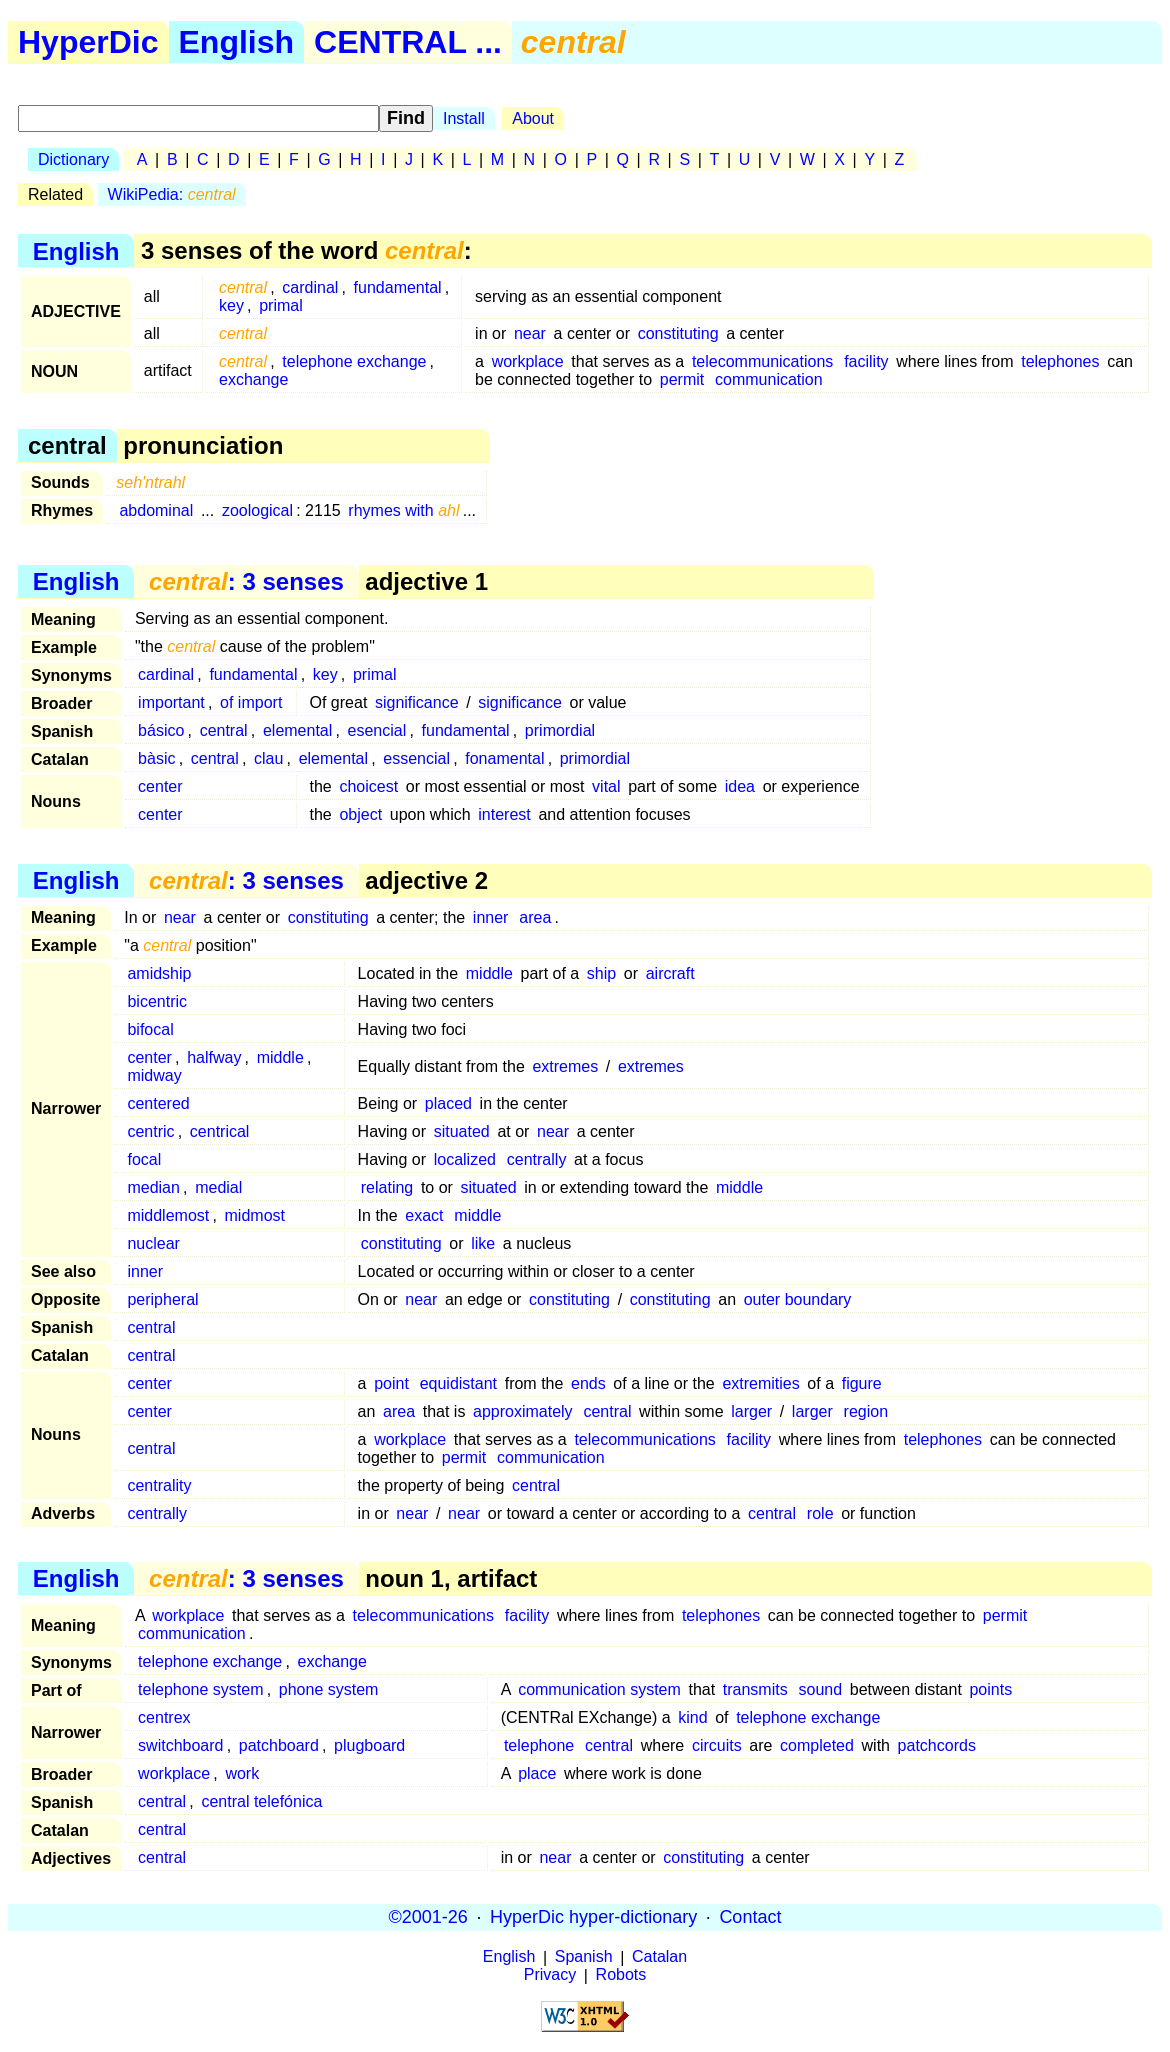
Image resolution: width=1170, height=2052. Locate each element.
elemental (297, 730)
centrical (220, 1131)
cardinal (310, 287)
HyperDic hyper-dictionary (593, 1917)
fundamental (398, 287)
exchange (253, 379)
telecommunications (762, 361)
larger (751, 1411)
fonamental (504, 758)
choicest (368, 786)
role (820, 1513)
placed (448, 1103)
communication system (599, 1689)
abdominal (156, 510)
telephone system (200, 1689)
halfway (214, 1057)
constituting (678, 333)
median (153, 1187)
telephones (1060, 361)
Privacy (550, 1975)
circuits (717, 1745)
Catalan (659, 1957)
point (391, 1383)
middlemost (168, 1215)
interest (504, 814)
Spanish (584, 1957)
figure (862, 1383)
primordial (560, 730)
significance (417, 702)
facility (866, 361)
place (537, 1773)
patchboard (279, 1745)
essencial (416, 758)
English (237, 42)
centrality (159, 1485)
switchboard (180, 1745)
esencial (377, 730)
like (483, 1243)
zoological (257, 510)
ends (588, 1383)
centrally (537, 1159)
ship (601, 973)
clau (268, 758)
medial (218, 1187)
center (160, 786)
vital (606, 786)
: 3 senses (246, 581)
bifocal (150, 1029)
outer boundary (798, 1299)
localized (465, 1159)
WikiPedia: (172, 194)
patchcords (937, 1745)
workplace (528, 361)
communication (769, 379)
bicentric (157, 1001)
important (171, 702)
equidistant (458, 1383)
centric (150, 1131)
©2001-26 (428, 1917)
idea (740, 786)
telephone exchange (354, 361)
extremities (760, 1383)
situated (462, 1131)
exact (424, 1215)
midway (154, 1075)
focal (144, 1159)
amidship (159, 973)
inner (491, 917)
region (866, 1411)
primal (281, 305)
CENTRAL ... (408, 42)
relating (387, 1187)
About (533, 118)
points (990, 1689)
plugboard (369, 1745)
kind (692, 1717)
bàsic (156, 758)
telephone (539, 1745)
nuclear (153, 1243)
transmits (755, 1689)
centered (158, 1103)
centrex (164, 1717)
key (231, 305)
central (224, 730)
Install (464, 118)
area (535, 917)
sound (821, 1689)
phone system (329, 1689)
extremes (565, 1066)
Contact (750, 1917)
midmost (255, 1215)
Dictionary (73, 159)
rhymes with (403, 510)
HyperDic (88, 42)
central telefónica (261, 1801)
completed (817, 1745)
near (530, 333)
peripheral (162, 1299)
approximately (523, 1411)
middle (489, 973)
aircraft (670, 973)
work (242, 1773)
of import (251, 702)
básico (161, 730)
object (360, 814)
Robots (621, 1975)
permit (682, 379)
